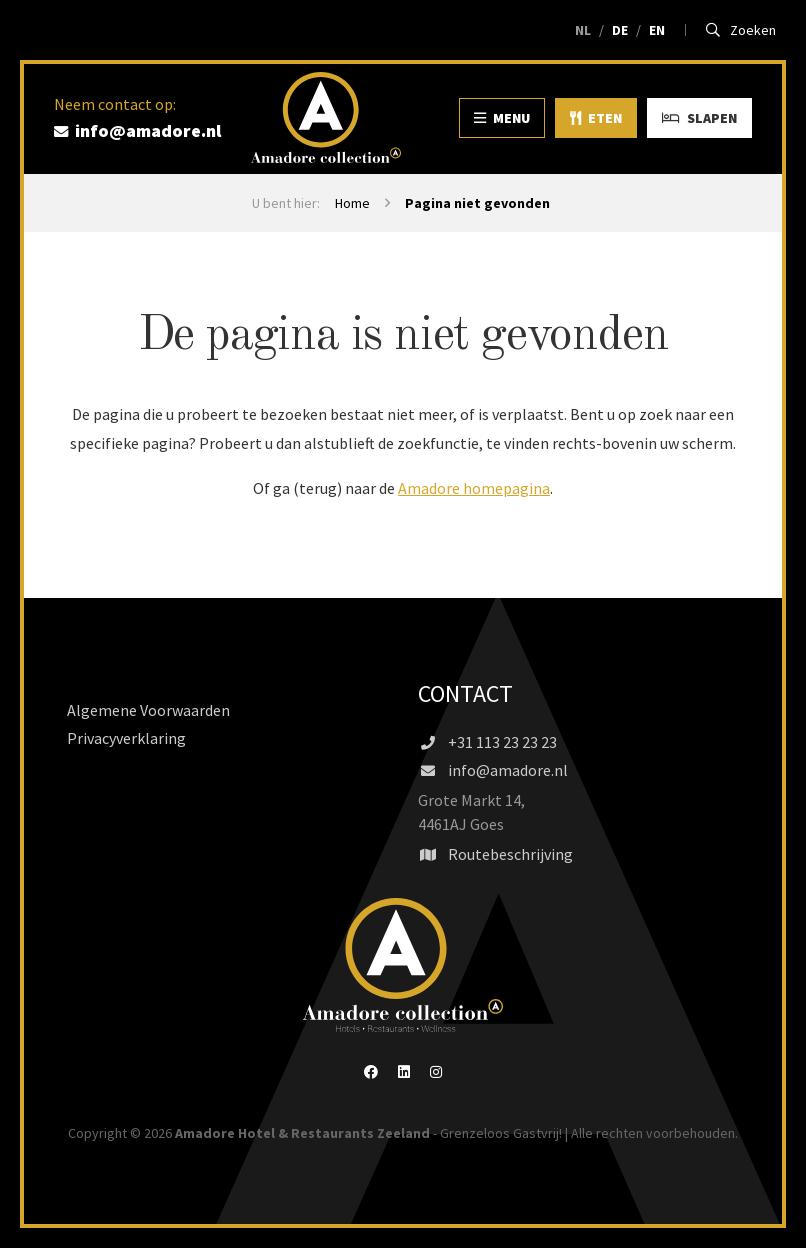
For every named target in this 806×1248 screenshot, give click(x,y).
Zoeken (741, 30)
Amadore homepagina (474, 488)
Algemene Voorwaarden (148, 710)
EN (657, 30)
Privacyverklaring (126, 738)
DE (620, 30)
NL (583, 30)
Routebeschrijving (495, 854)
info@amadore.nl (493, 770)
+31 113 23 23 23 (487, 742)
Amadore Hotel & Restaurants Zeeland (302, 1133)
